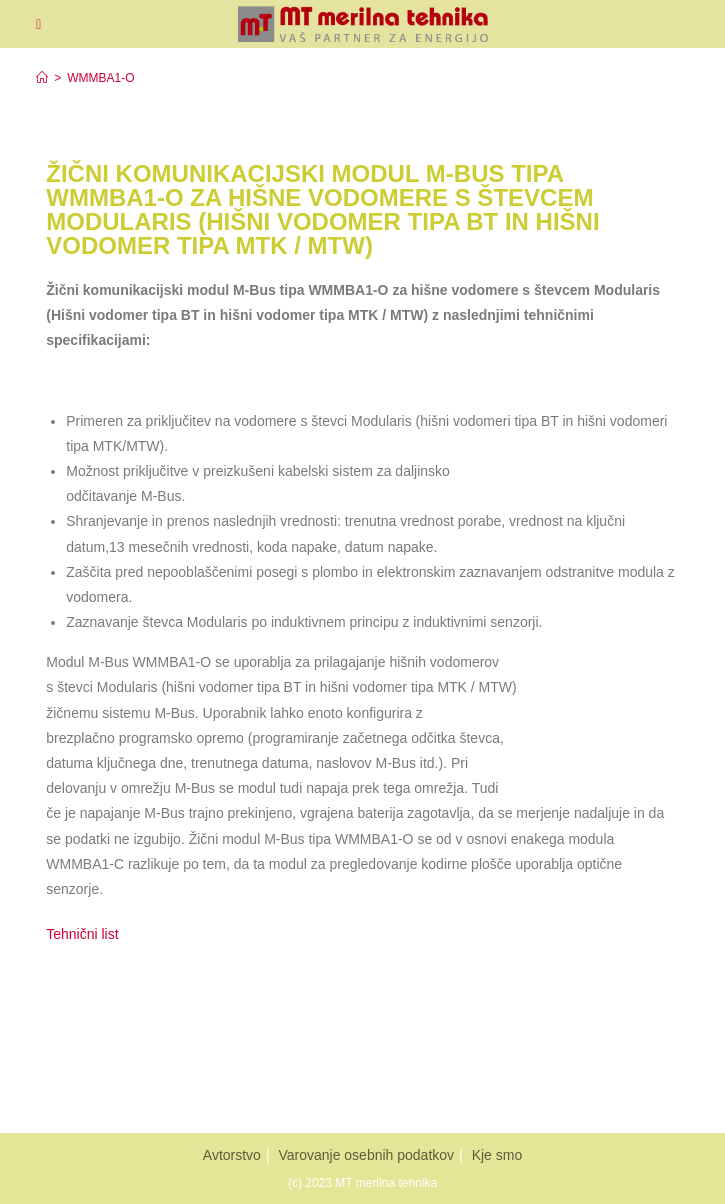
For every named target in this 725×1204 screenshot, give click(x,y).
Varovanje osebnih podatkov (366, 1155)
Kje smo (497, 1155)
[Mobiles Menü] (38, 24)
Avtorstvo (232, 1155)
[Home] (42, 78)
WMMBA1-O (100, 78)
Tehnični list (84, 934)
